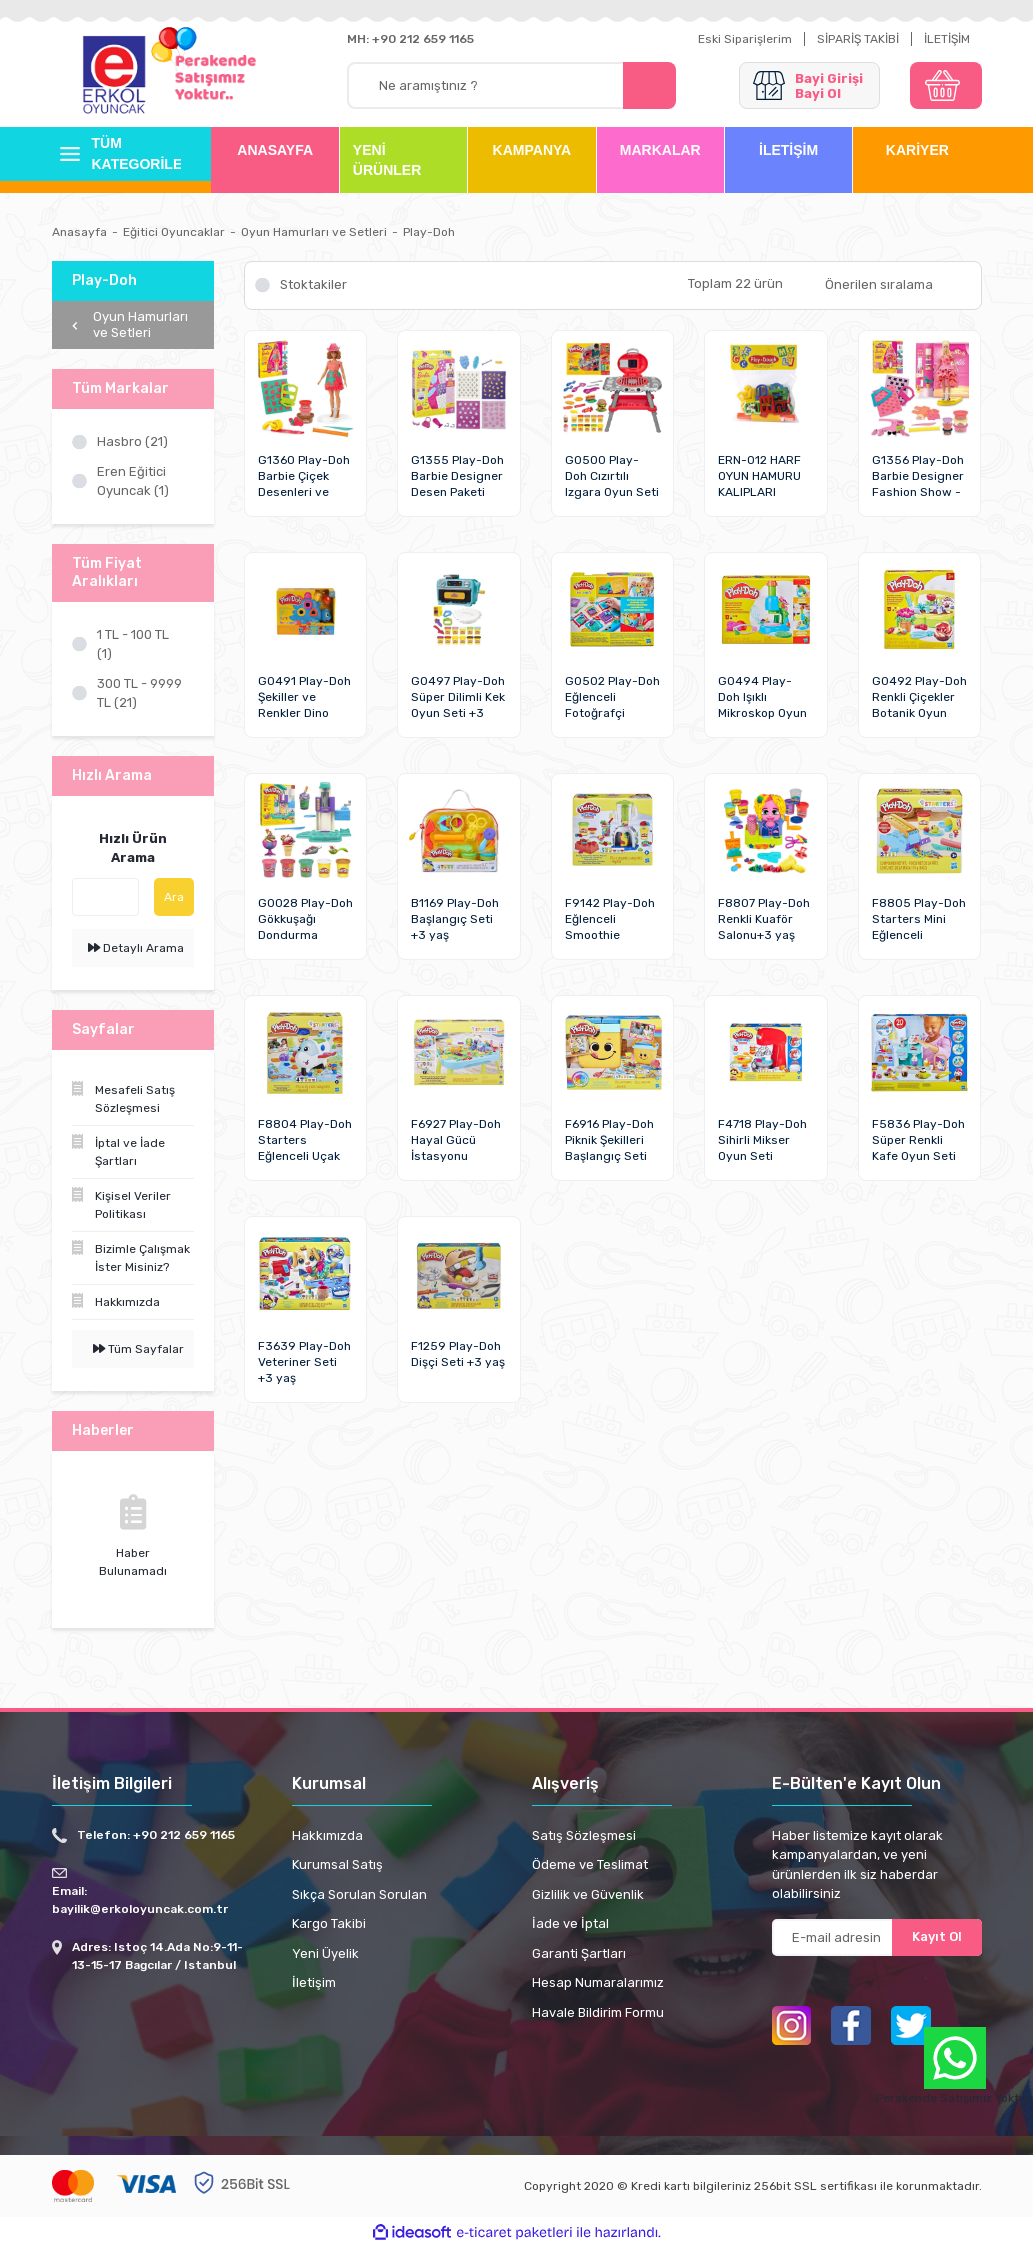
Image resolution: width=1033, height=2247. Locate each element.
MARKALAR (660, 150)
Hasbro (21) (132, 441)
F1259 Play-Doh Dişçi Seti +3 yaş (458, 1354)
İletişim (314, 1982)
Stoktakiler (313, 284)
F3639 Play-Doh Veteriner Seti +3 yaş (304, 1362)
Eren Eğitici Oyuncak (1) (133, 481)
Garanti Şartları (579, 1953)
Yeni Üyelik (325, 1953)
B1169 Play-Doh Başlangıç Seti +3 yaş (455, 919)
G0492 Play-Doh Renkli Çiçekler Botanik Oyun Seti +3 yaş (919, 697)
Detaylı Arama (136, 948)
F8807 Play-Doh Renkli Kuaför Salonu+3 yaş (764, 919)
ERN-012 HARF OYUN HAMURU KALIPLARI (759, 476)
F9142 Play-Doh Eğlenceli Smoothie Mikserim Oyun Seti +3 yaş (610, 919)
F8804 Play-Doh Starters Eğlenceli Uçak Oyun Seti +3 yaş (305, 1140)
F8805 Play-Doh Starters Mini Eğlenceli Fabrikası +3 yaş (919, 919)
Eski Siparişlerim (745, 39)
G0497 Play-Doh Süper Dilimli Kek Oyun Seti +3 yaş (458, 697)
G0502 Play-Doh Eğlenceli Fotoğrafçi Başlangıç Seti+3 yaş (612, 697)
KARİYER (917, 150)
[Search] (511, 85)
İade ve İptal (570, 1923)
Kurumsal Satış (337, 1864)
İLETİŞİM (947, 39)
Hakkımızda (327, 1835)
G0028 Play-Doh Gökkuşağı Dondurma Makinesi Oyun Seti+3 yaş (305, 919)
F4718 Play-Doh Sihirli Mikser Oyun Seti (762, 1140)
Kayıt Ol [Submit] (937, 1936)
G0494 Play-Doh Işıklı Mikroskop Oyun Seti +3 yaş (762, 697)
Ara (174, 897)
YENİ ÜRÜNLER (387, 160)
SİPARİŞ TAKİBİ (858, 39)
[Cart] (946, 85)
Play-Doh (429, 232)
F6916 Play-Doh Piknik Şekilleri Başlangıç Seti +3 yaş (609, 1140)
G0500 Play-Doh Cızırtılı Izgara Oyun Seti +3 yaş (612, 476)
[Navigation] (117, 154)
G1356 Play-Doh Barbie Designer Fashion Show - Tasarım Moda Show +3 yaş (918, 476)
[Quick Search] (105, 897)
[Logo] (114, 76)
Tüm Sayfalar (138, 1349)
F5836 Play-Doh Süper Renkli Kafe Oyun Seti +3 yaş (918, 1140)
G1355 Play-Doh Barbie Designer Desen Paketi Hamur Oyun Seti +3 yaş (457, 476)
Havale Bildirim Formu (598, 2012)
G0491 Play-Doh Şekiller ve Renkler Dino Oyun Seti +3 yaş (304, 697)
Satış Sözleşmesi (584, 1835)
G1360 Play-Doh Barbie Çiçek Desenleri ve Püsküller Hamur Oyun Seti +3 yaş (304, 476)
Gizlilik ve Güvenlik (588, 1894)
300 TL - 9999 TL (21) (139, 693)
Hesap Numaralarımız (598, 1982)
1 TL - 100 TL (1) (133, 644)
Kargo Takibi (329, 1923)
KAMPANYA (532, 150)
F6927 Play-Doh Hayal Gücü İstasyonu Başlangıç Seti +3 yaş (456, 1140)
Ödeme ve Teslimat (590, 1864)
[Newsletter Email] (877, 1937)
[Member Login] (809, 85)
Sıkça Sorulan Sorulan (359, 1894)
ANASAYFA (275, 150)
